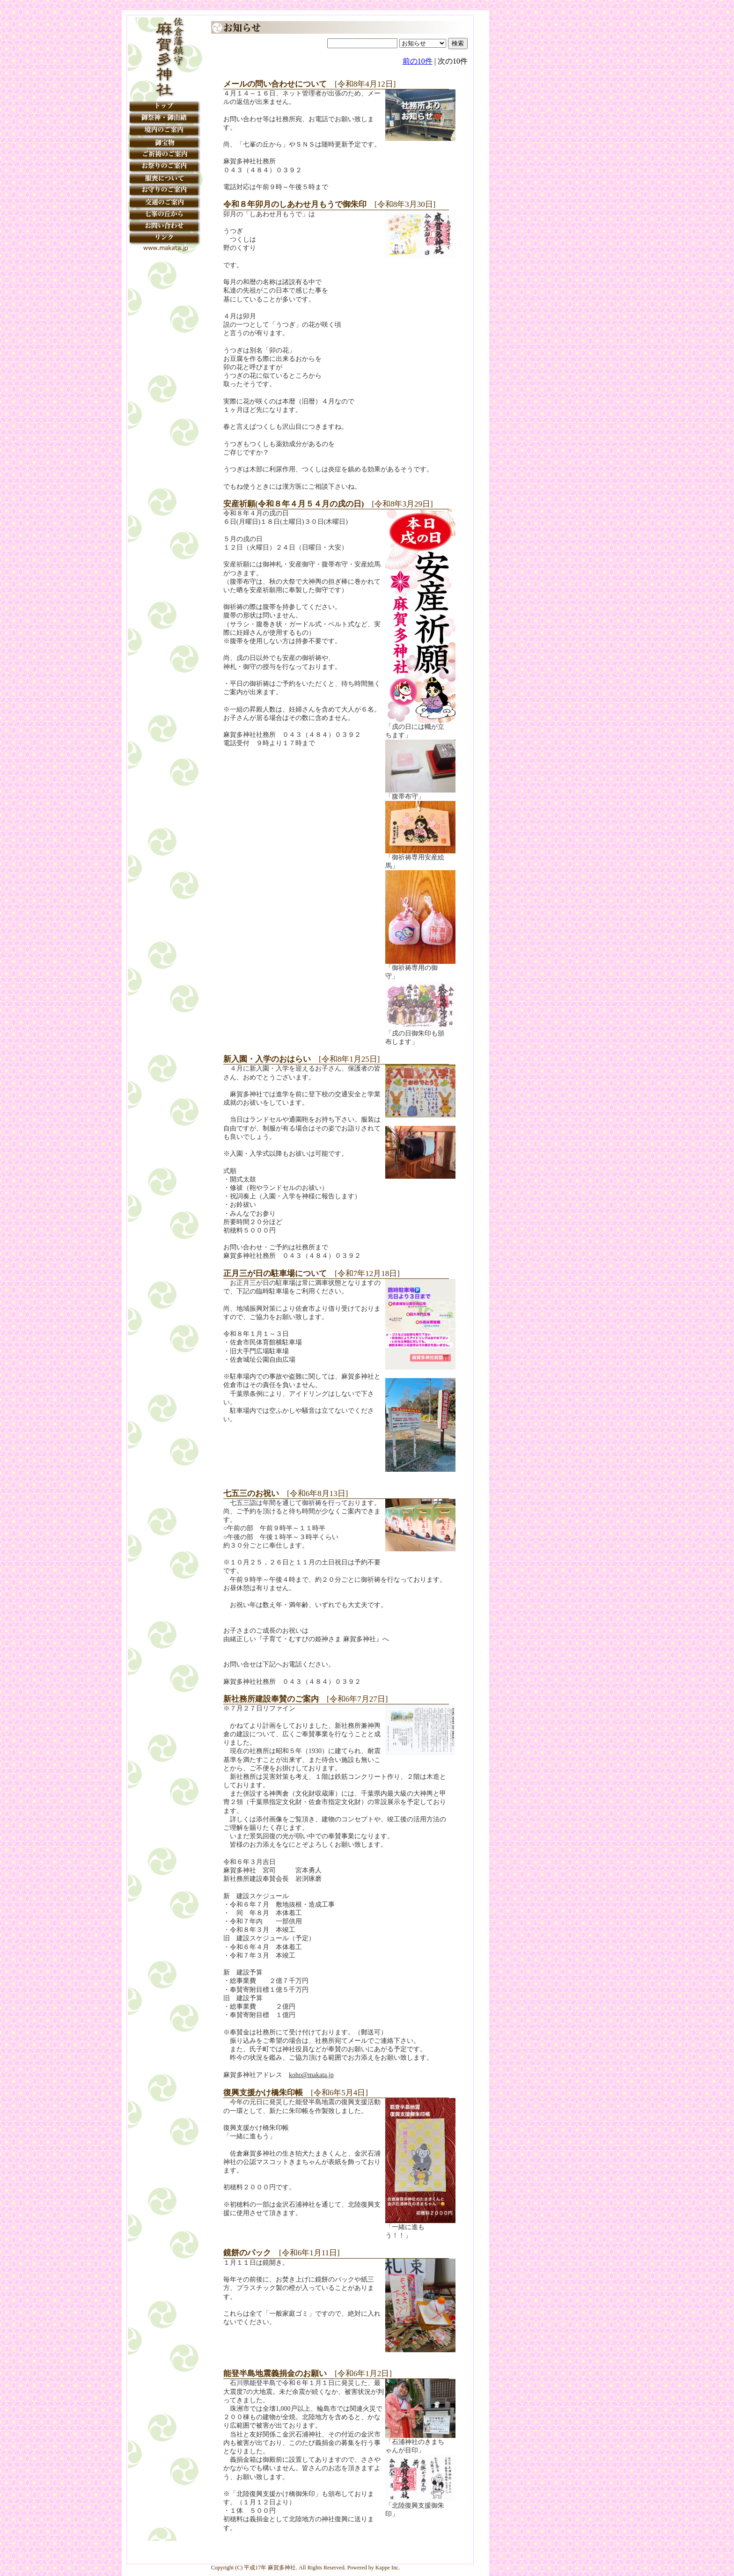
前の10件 (418, 61)
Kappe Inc (387, 2567)
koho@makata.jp (311, 2074)
